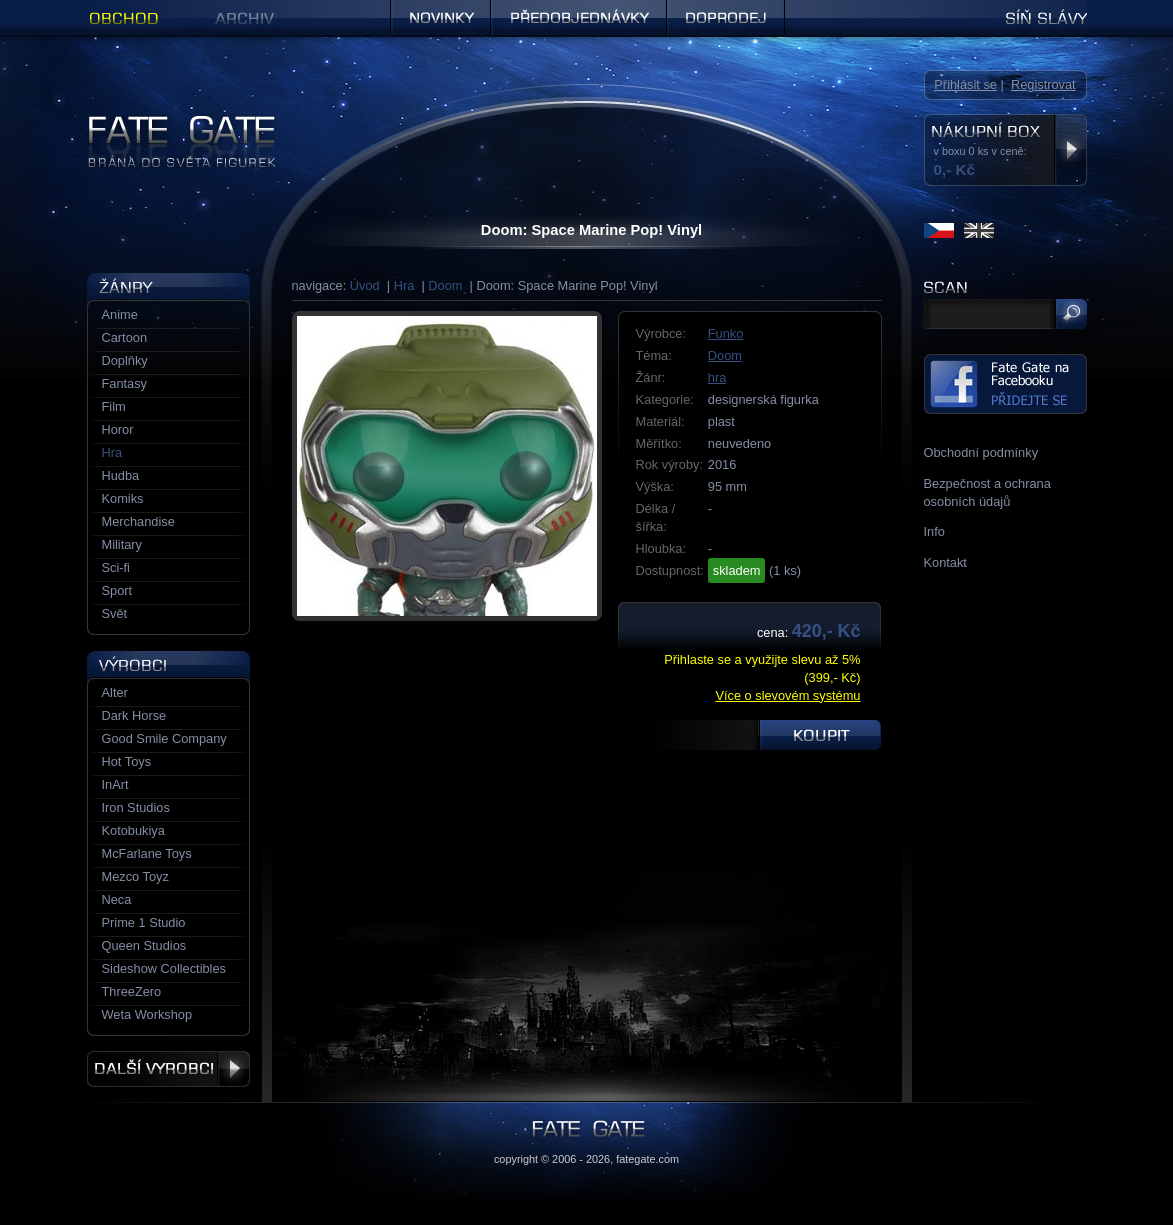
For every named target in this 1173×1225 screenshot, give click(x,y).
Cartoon (125, 337)
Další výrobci (168, 1069)
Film (114, 406)
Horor (118, 429)
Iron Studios (136, 807)
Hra (404, 285)
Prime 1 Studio (144, 922)
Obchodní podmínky (981, 452)
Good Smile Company (164, 738)
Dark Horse (134, 715)
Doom (445, 285)
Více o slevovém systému (787, 695)
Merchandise (138, 521)
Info (934, 531)
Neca (117, 899)
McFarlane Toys (147, 853)
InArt (115, 784)
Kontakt (945, 562)
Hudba (121, 475)
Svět (115, 613)
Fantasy (125, 383)
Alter (115, 692)
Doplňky (125, 360)
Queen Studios (144, 945)
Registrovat (1043, 84)
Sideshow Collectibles (164, 968)
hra (717, 377)
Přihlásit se (965, 84)
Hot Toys (127, 761)
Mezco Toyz (135, 876)
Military (122, 544)
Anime (120, 314)
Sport (117, 590)
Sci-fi (116, 567)
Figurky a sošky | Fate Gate (165, 122)
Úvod (365, 285)
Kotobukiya (133, 830)
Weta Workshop (147, 1014)
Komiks (123, 498)
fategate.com (647, 1159)
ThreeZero (132, 991)
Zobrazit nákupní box (1070, 150)
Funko (726, 333)
